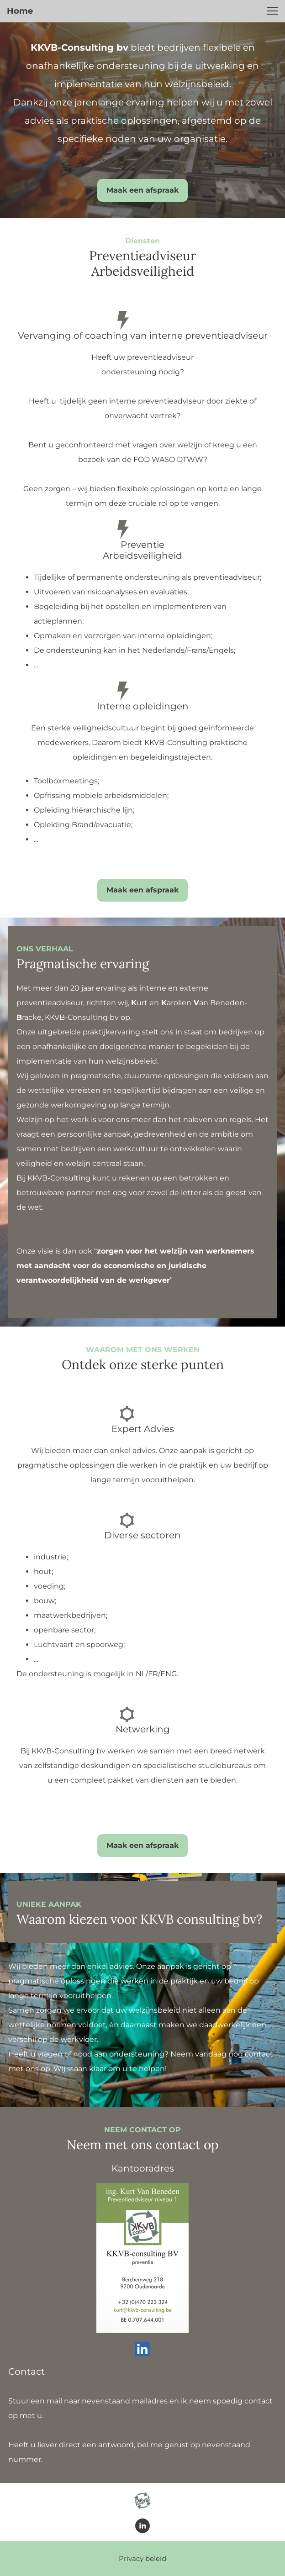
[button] (272, 11)
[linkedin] (142, 2349)
